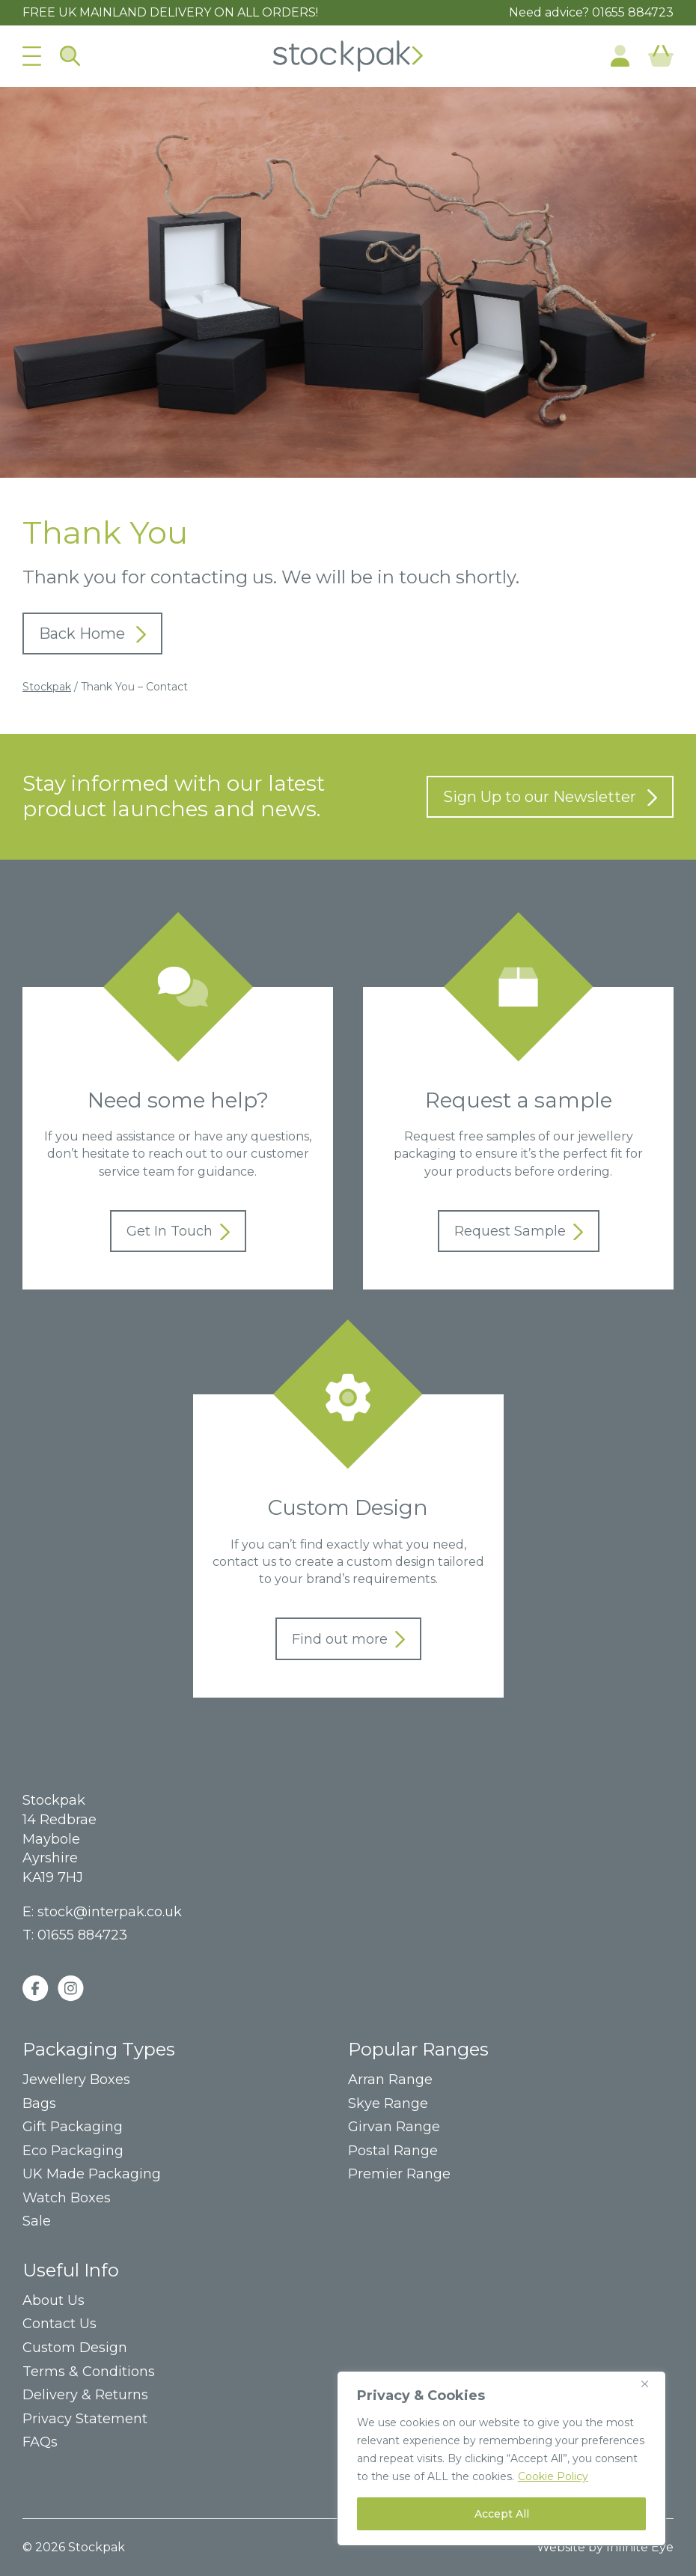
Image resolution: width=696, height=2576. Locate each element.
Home (348, 56)
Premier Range (399, 2174)
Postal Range (393, 2151)
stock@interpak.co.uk (109, 1912)
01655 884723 (633, 12)
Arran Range (390, 2080)
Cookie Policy (553, 2476)
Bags (39, 2104)
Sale (36, 2221)
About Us (53, 2301)
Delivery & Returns (85, 2395)
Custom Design (74, 2348)
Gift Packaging (72, 2127)
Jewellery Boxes (76, 2080)
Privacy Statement (84, 2419)
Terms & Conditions (88, 2372)
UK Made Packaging (91, 2174)
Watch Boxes (66, 2198)
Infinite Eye (640, 2547)
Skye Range (388, 2104)
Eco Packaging (72, 2151)
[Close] (650, 2384)
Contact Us (59, 2324)
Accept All (501, 2514)
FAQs (40, 2442)
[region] (501, 2458)
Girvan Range (394, 2127)
